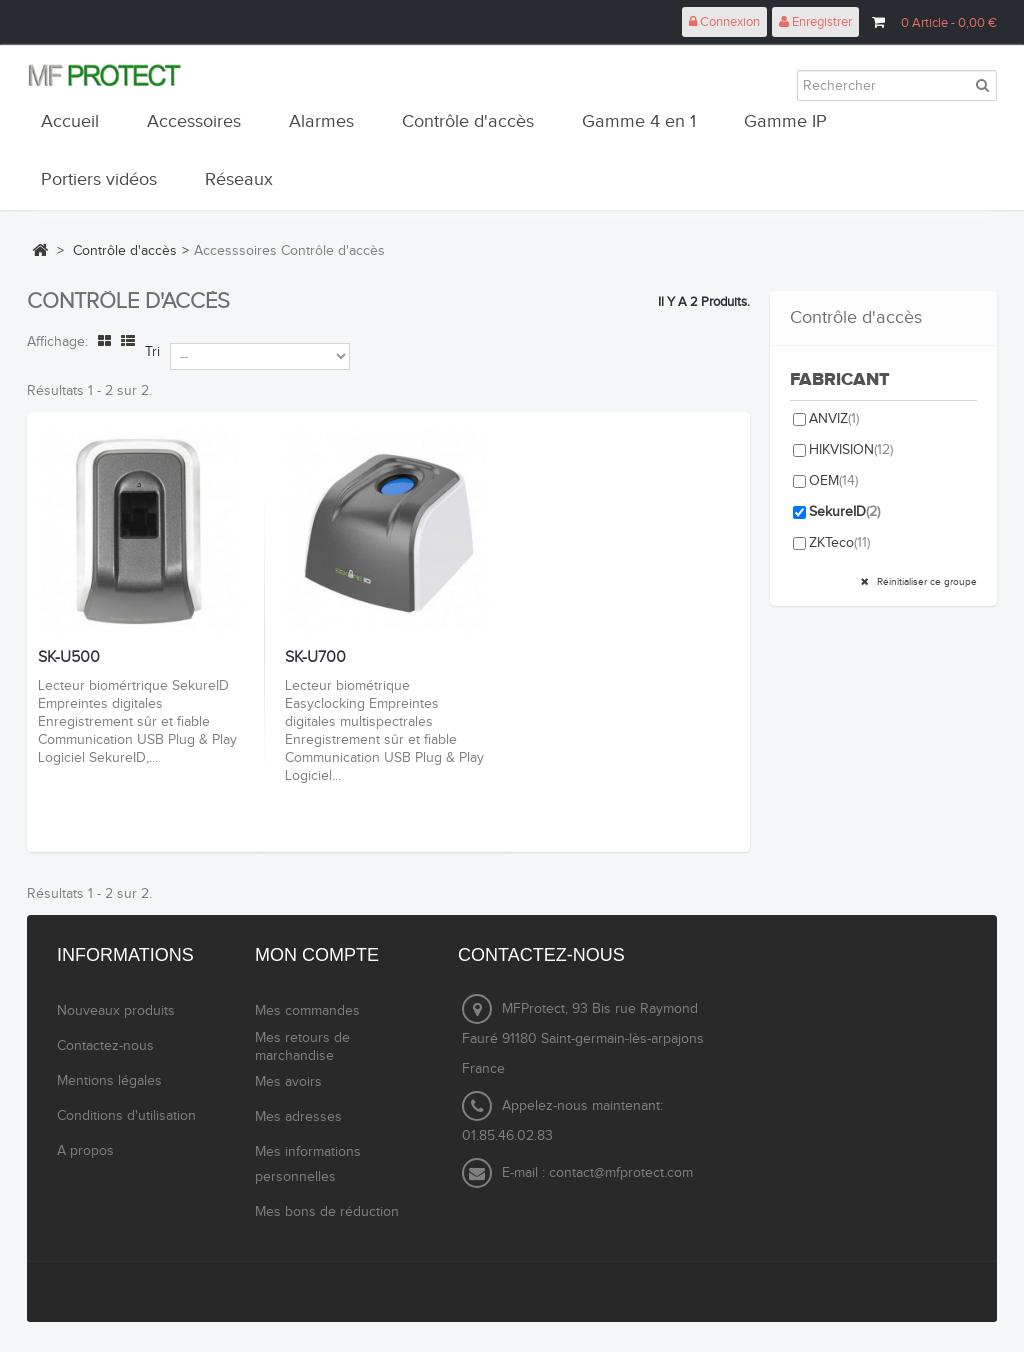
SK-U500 (69, 658)
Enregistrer (815, 22)
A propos (85, 1151)
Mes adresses (298, 1117)
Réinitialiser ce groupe (925, 582)
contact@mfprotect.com (621, 1173)
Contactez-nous (105, 1046)
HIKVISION (851, 450)
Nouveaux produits (116, 1011)
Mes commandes (307, 1011)
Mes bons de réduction (327, 1212)
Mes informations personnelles (308, 1164)
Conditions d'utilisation (126, 1116)
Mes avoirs (288, 1082)
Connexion (724, 22)
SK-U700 (315, 658)
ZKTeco (839, 543)
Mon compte (317, 955)
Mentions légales (109, 1081)
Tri (152, 352)
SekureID (844, 512)
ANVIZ (834, 419)
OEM (833, 481)
